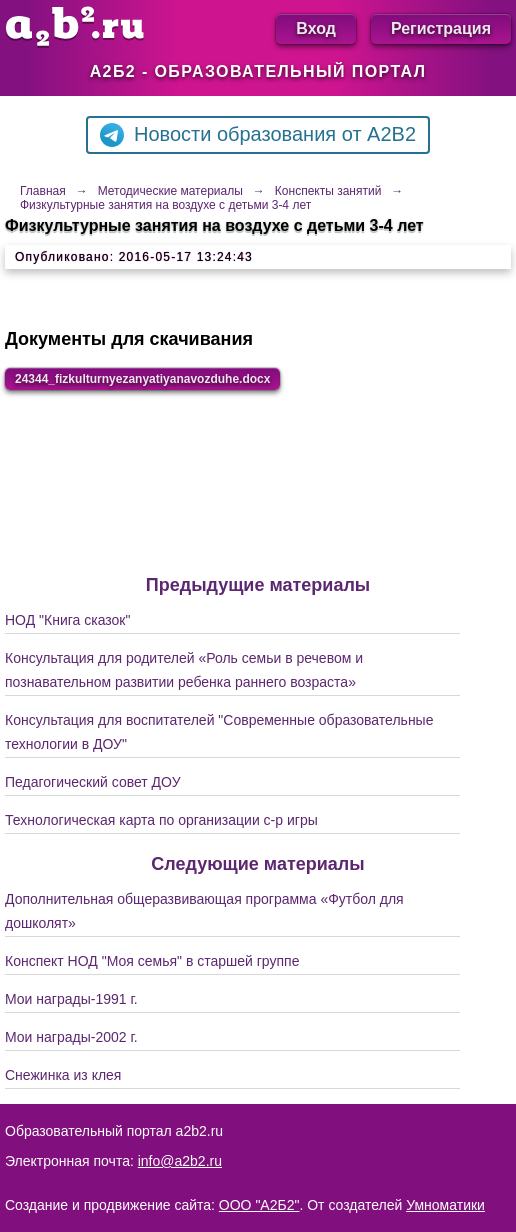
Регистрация (441, 28)
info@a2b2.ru (180, 1161)
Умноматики (445, 1205)
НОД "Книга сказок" (67, 620)
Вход (316, 28)
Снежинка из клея (63, 1075)
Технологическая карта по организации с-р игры (161, 820)
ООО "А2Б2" (259, 1205)
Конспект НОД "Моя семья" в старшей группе (152, 961)
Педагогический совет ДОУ (93, 782)
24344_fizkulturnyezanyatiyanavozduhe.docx (142, 379)
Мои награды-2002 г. (71, 1037)
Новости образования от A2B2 (258, 135)
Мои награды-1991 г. (71, 999)
